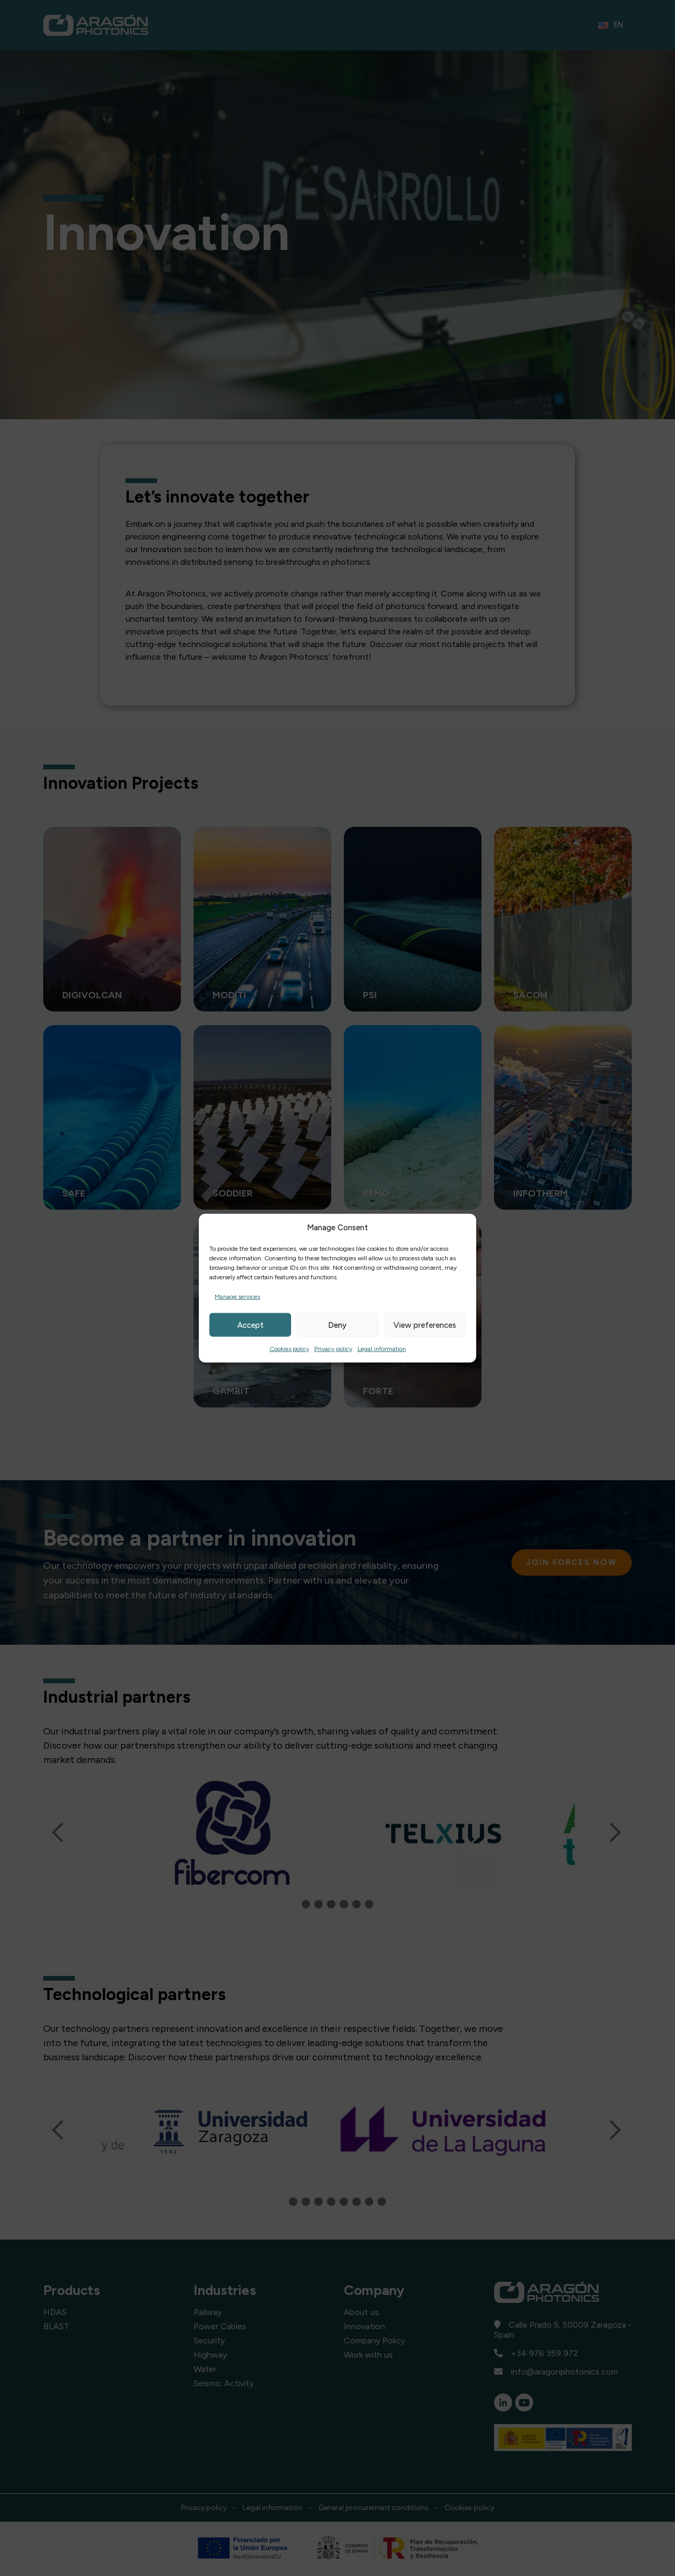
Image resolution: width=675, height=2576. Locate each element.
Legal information (382, 1349)
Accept (250, 1324)
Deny (337, 1324)
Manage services (237, 1296)
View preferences (424, 1324)
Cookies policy (289, 1349)
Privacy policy (333, 1349)
